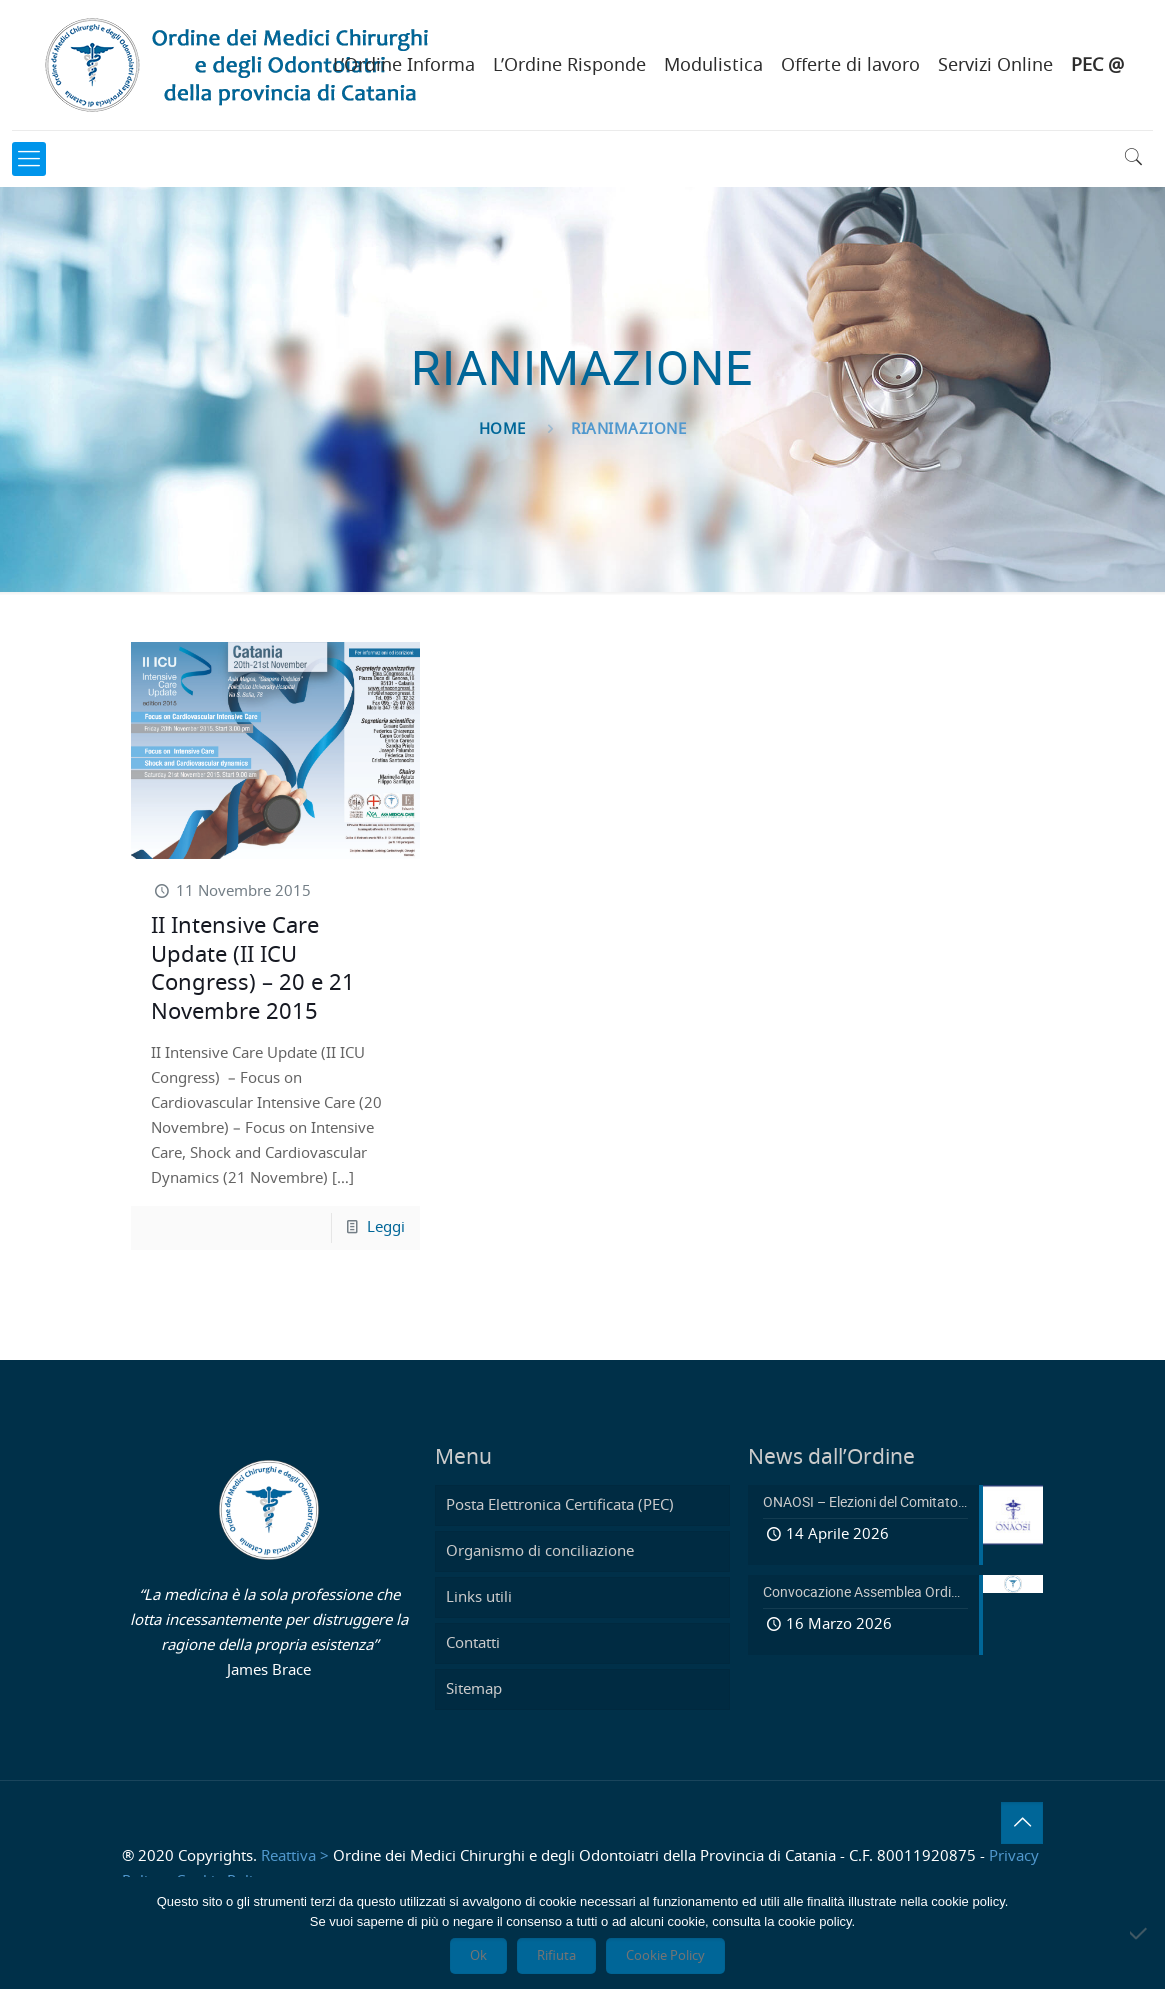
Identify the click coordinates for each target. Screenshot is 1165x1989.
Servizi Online (995, 66)
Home (502, 429)
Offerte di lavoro (850, 66)
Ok (478, 1956)
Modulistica (713, 66)
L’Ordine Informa (404, 66)
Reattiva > (295, 1856)
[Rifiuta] (1140, 1933)
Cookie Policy (665, 1956)
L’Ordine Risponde (569, 66)
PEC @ (1097, 66)
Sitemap (474, 1689)
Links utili (479, 1597)
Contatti (473, 1643)
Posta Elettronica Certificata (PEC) (560, 1505)
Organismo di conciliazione (540, 1551)
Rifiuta (556, 1956)
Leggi (386, 1227)
